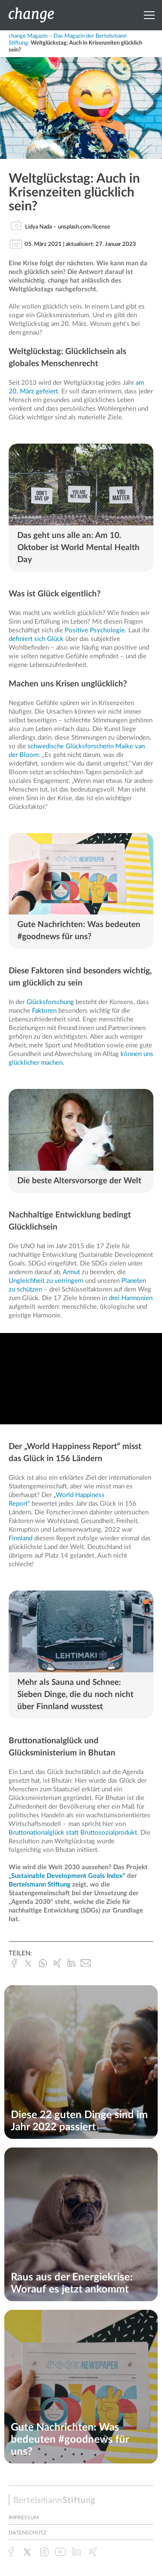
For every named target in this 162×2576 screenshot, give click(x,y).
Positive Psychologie (95, 630)
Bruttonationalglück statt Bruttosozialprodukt (73, 1832)
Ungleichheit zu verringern (46, 1281)
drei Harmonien (130, 1298)
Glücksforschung (50, 1002)
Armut (71, 1272)
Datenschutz (27, 2532)
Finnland (20, 1538)
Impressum (24, 2517)
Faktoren (44, 1011)
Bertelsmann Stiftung (39, 1884)
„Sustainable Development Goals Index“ (67, 1876)
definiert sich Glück (36, 639)
